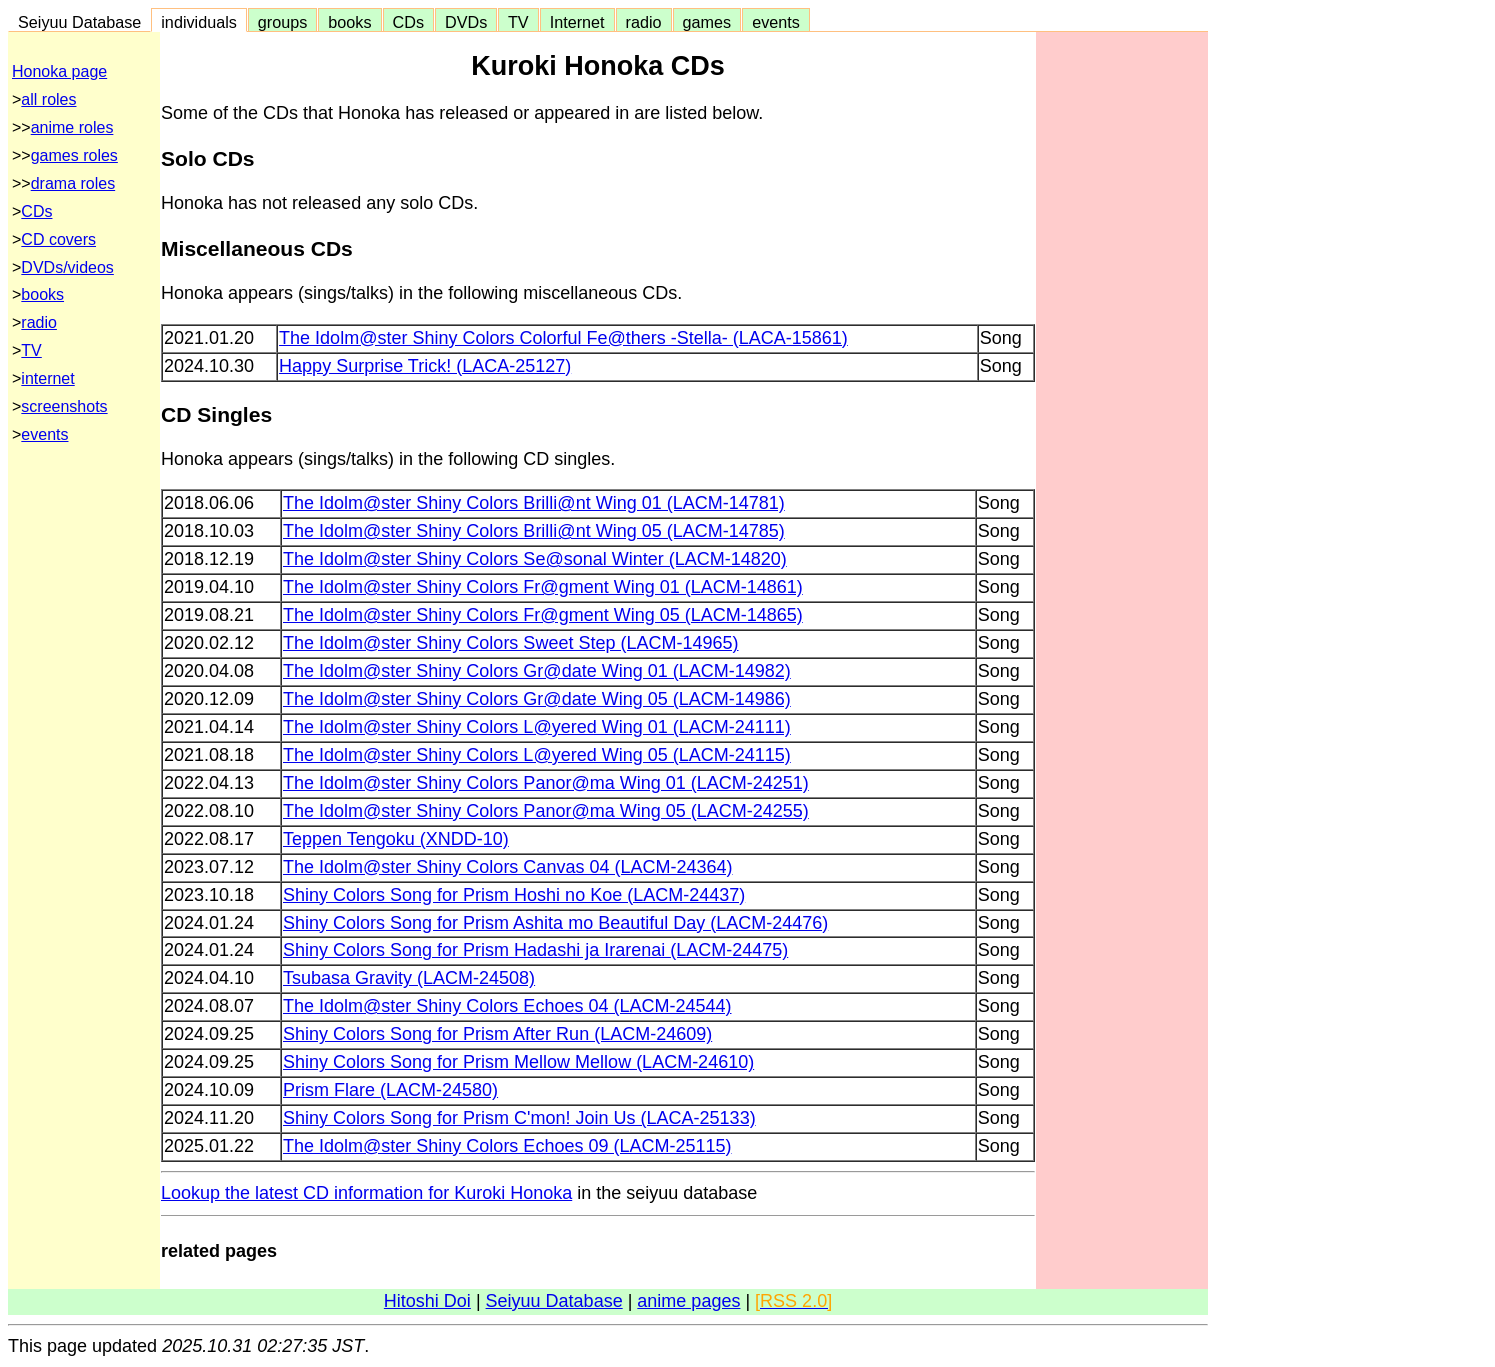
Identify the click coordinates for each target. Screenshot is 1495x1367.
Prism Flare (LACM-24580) (390, 1090)
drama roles (73, 183)
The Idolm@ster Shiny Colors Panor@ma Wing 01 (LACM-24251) (546, 783)
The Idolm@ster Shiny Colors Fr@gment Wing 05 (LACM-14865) (543, 615)
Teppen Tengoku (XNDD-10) (396, 839)
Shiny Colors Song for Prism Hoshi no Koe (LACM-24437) (514, 895)
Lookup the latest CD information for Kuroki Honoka (366, 1193)
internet (47, 378)
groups (283, 22)
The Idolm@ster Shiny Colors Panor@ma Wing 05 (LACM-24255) (546, 811)
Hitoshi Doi (427, 1301)
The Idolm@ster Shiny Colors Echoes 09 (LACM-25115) (507, 1146)
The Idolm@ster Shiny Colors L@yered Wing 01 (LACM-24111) (537, 727)
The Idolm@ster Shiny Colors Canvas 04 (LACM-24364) (507, 867)
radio (644, 22)
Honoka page (59, 71)
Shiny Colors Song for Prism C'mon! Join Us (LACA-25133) (519, 1118)
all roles (48, 99)
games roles (74, 155)
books (349, 22)
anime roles (72, 127)
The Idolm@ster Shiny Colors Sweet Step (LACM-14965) (510, 643)
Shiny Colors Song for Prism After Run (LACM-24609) (497, 1034)
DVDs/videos (67, 267)
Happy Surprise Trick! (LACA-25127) (425, 366)
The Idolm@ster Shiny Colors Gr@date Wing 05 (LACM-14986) (537, 699)
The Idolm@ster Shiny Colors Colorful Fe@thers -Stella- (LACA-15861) (563, 338)
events (776, 22)
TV (518, 22)
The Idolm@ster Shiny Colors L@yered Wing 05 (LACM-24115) (537, 755)
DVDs (466, 22)
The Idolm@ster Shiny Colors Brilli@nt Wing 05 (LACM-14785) (534, 531)
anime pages (688, 1301)
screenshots (64, 406)
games (707, 22)
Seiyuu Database (79, 22)
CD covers (58, 239)
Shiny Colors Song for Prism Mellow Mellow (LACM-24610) (518, 1062)
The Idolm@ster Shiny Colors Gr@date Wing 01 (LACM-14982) (537, 671)
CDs (408, 22)
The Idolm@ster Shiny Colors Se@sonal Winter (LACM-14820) (535, 559)
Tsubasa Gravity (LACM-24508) (409, 978)
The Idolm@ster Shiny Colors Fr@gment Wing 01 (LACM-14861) (543, 587)
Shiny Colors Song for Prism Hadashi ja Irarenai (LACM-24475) (535, 950)
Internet (577, 22)
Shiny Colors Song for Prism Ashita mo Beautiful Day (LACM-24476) (555, 923)
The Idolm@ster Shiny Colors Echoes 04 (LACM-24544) (507, 1006)
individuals (199, 22)
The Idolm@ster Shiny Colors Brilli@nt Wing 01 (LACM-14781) (534, 503)
